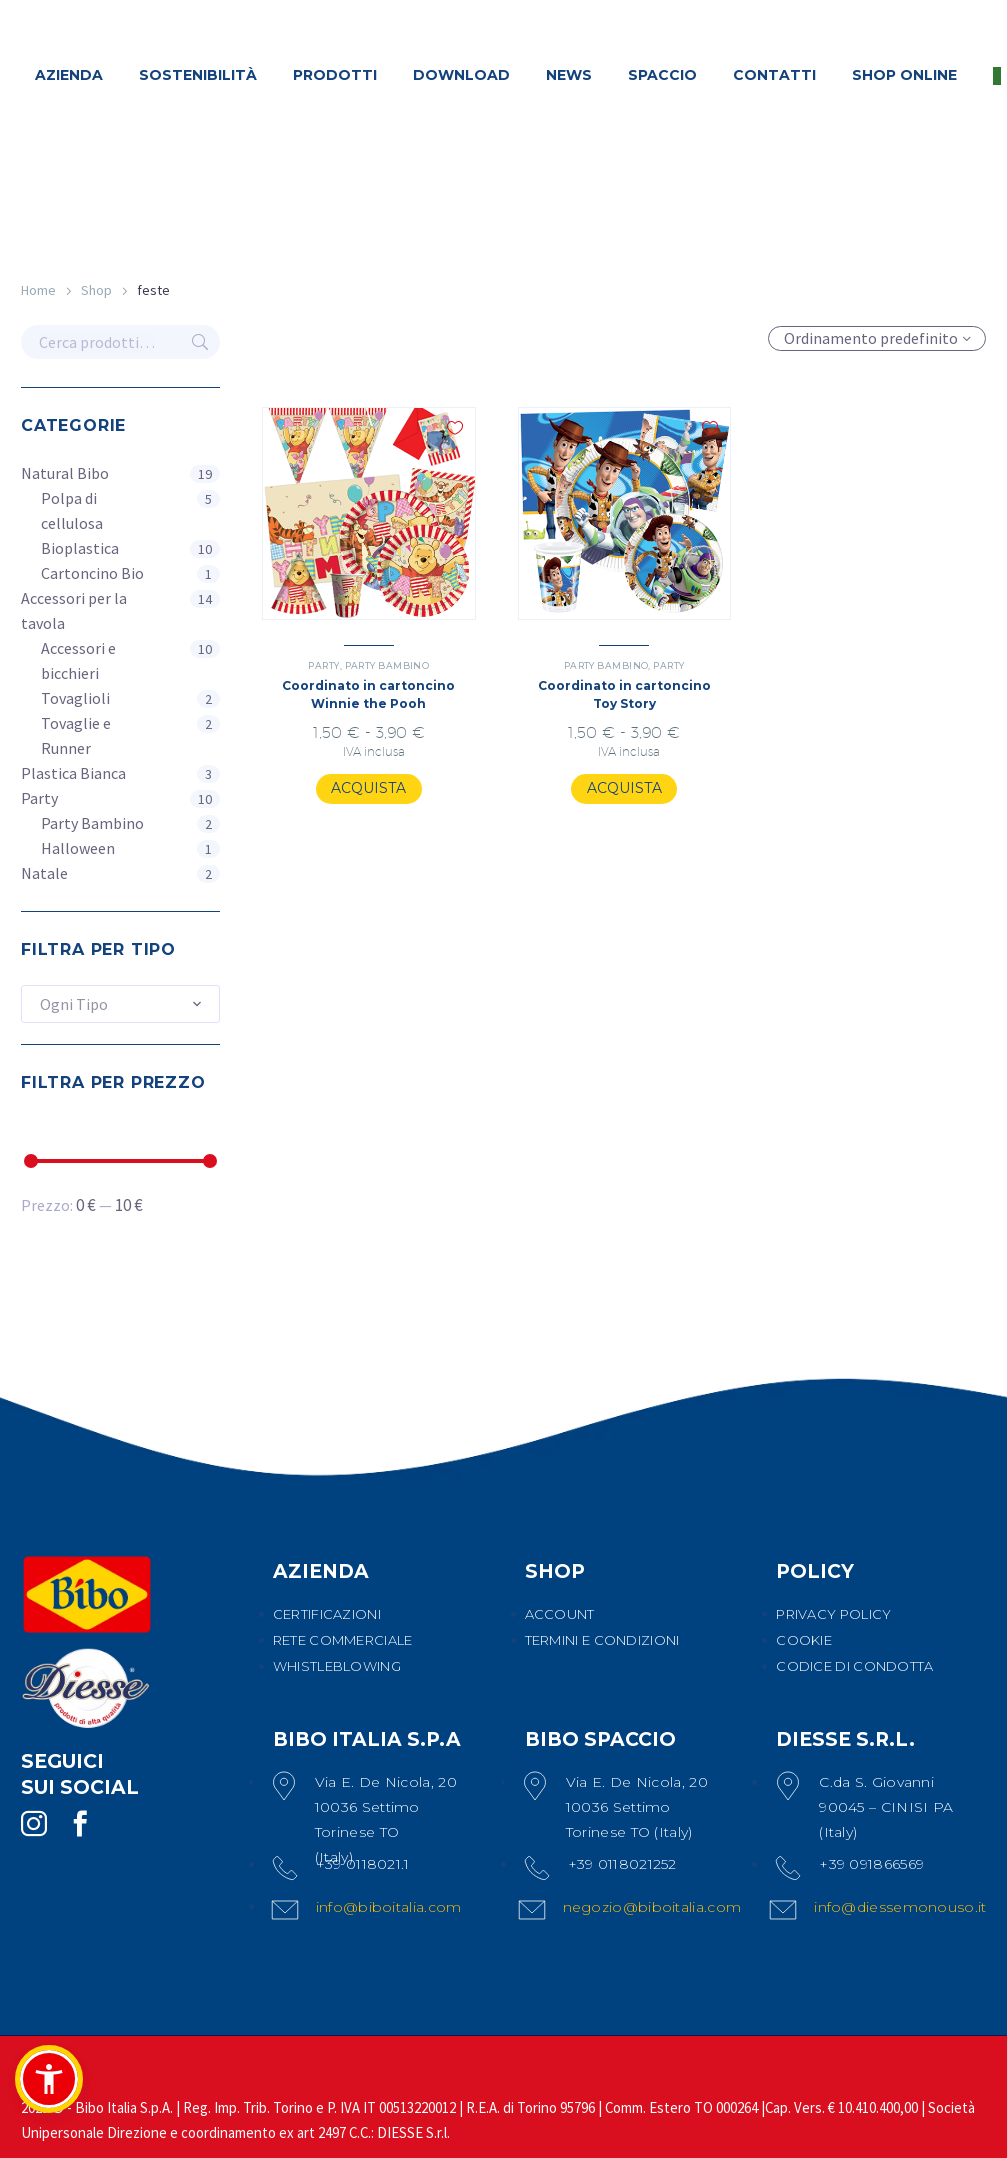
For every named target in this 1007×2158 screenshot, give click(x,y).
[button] (49, 2079)
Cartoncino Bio (92, 573)
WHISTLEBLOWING (337, 1666)
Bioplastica (80, 548)
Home (38, 290)
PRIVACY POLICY (833, 1614)
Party (39, 798)
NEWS (569, 75)
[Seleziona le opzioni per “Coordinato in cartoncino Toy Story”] (624, 789)
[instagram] (34, 1824)
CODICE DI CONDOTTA (854, 1666)
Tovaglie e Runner (76, 735)
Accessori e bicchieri (78, 660)
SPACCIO (662, 75)
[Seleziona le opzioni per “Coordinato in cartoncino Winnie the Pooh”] (368, 789)
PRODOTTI (335, 75)
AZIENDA (69, 75)
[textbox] (120, 1004)
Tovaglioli (75, 698)
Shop (96, 290)
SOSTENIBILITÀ (198, 75)
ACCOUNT (560, 1614)
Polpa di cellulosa (72, 510)
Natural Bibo (65, 473)
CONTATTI (774, 75)
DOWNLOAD (461, 75)
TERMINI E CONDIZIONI (602, 1640)
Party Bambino (92, 823)
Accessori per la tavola (74, 610)
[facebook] (80, 1824)
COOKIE (804, 1640)
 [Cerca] (200, 342)
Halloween (78, 848)
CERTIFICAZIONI (327, 1614)
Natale (44, 873)
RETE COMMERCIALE (343, 1640)
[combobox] (120, 1004)
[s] (120, 342)
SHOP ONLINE (904, 75)
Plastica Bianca (73, 773)
